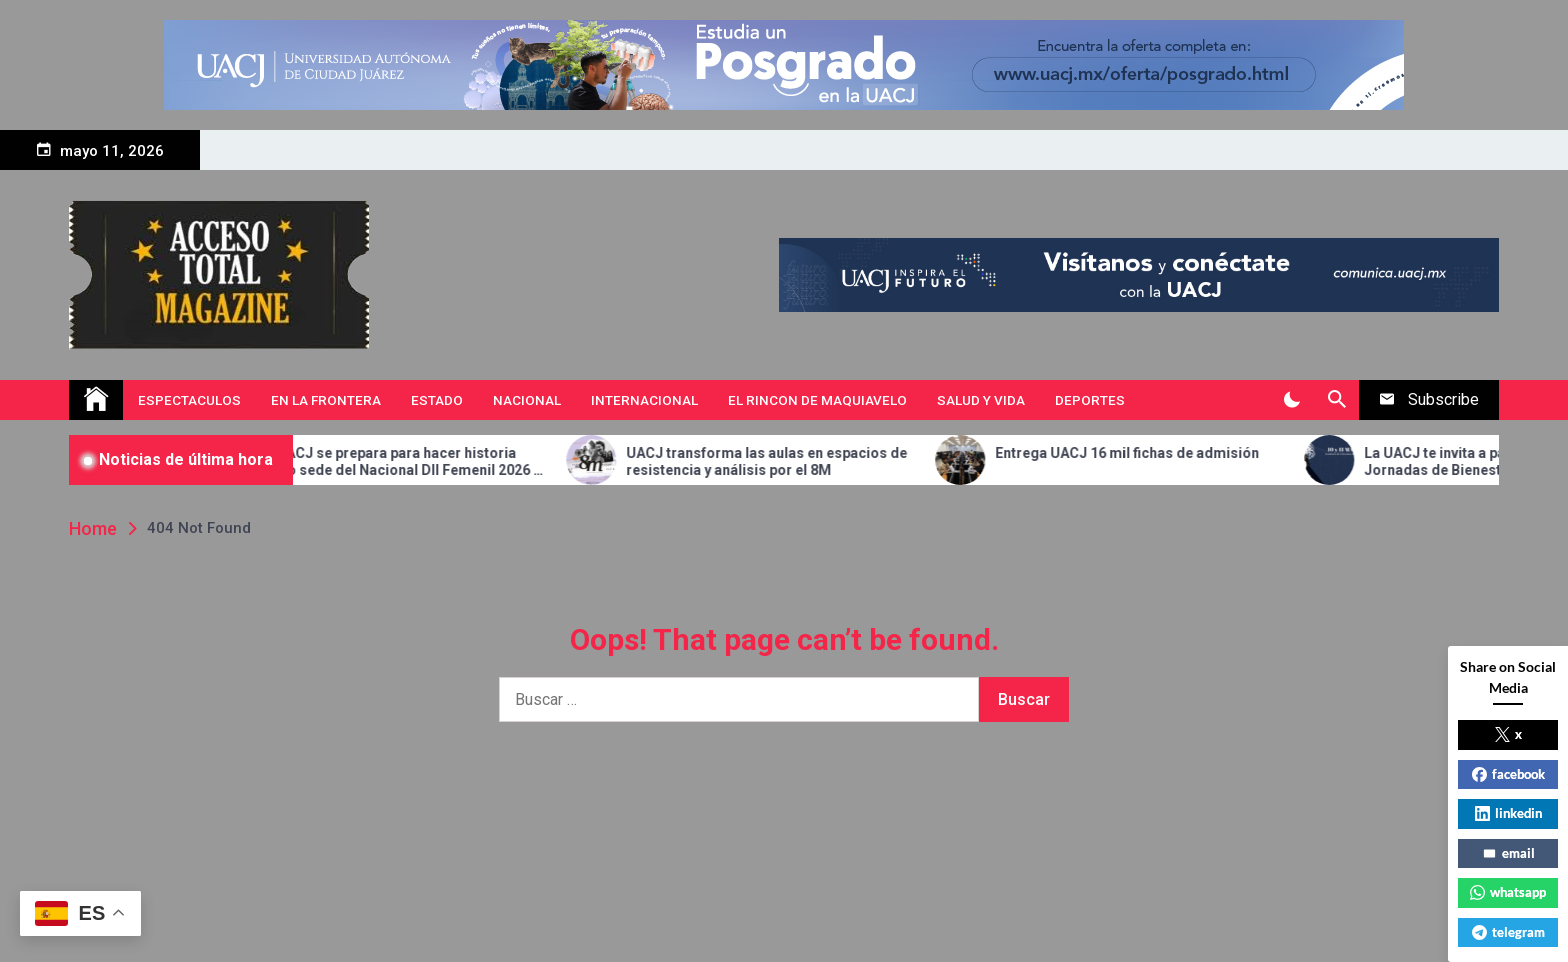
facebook (1508, 774)
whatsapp (1508, 892)
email (1508, 853)
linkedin (1508, 813)
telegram (1508, 932)
